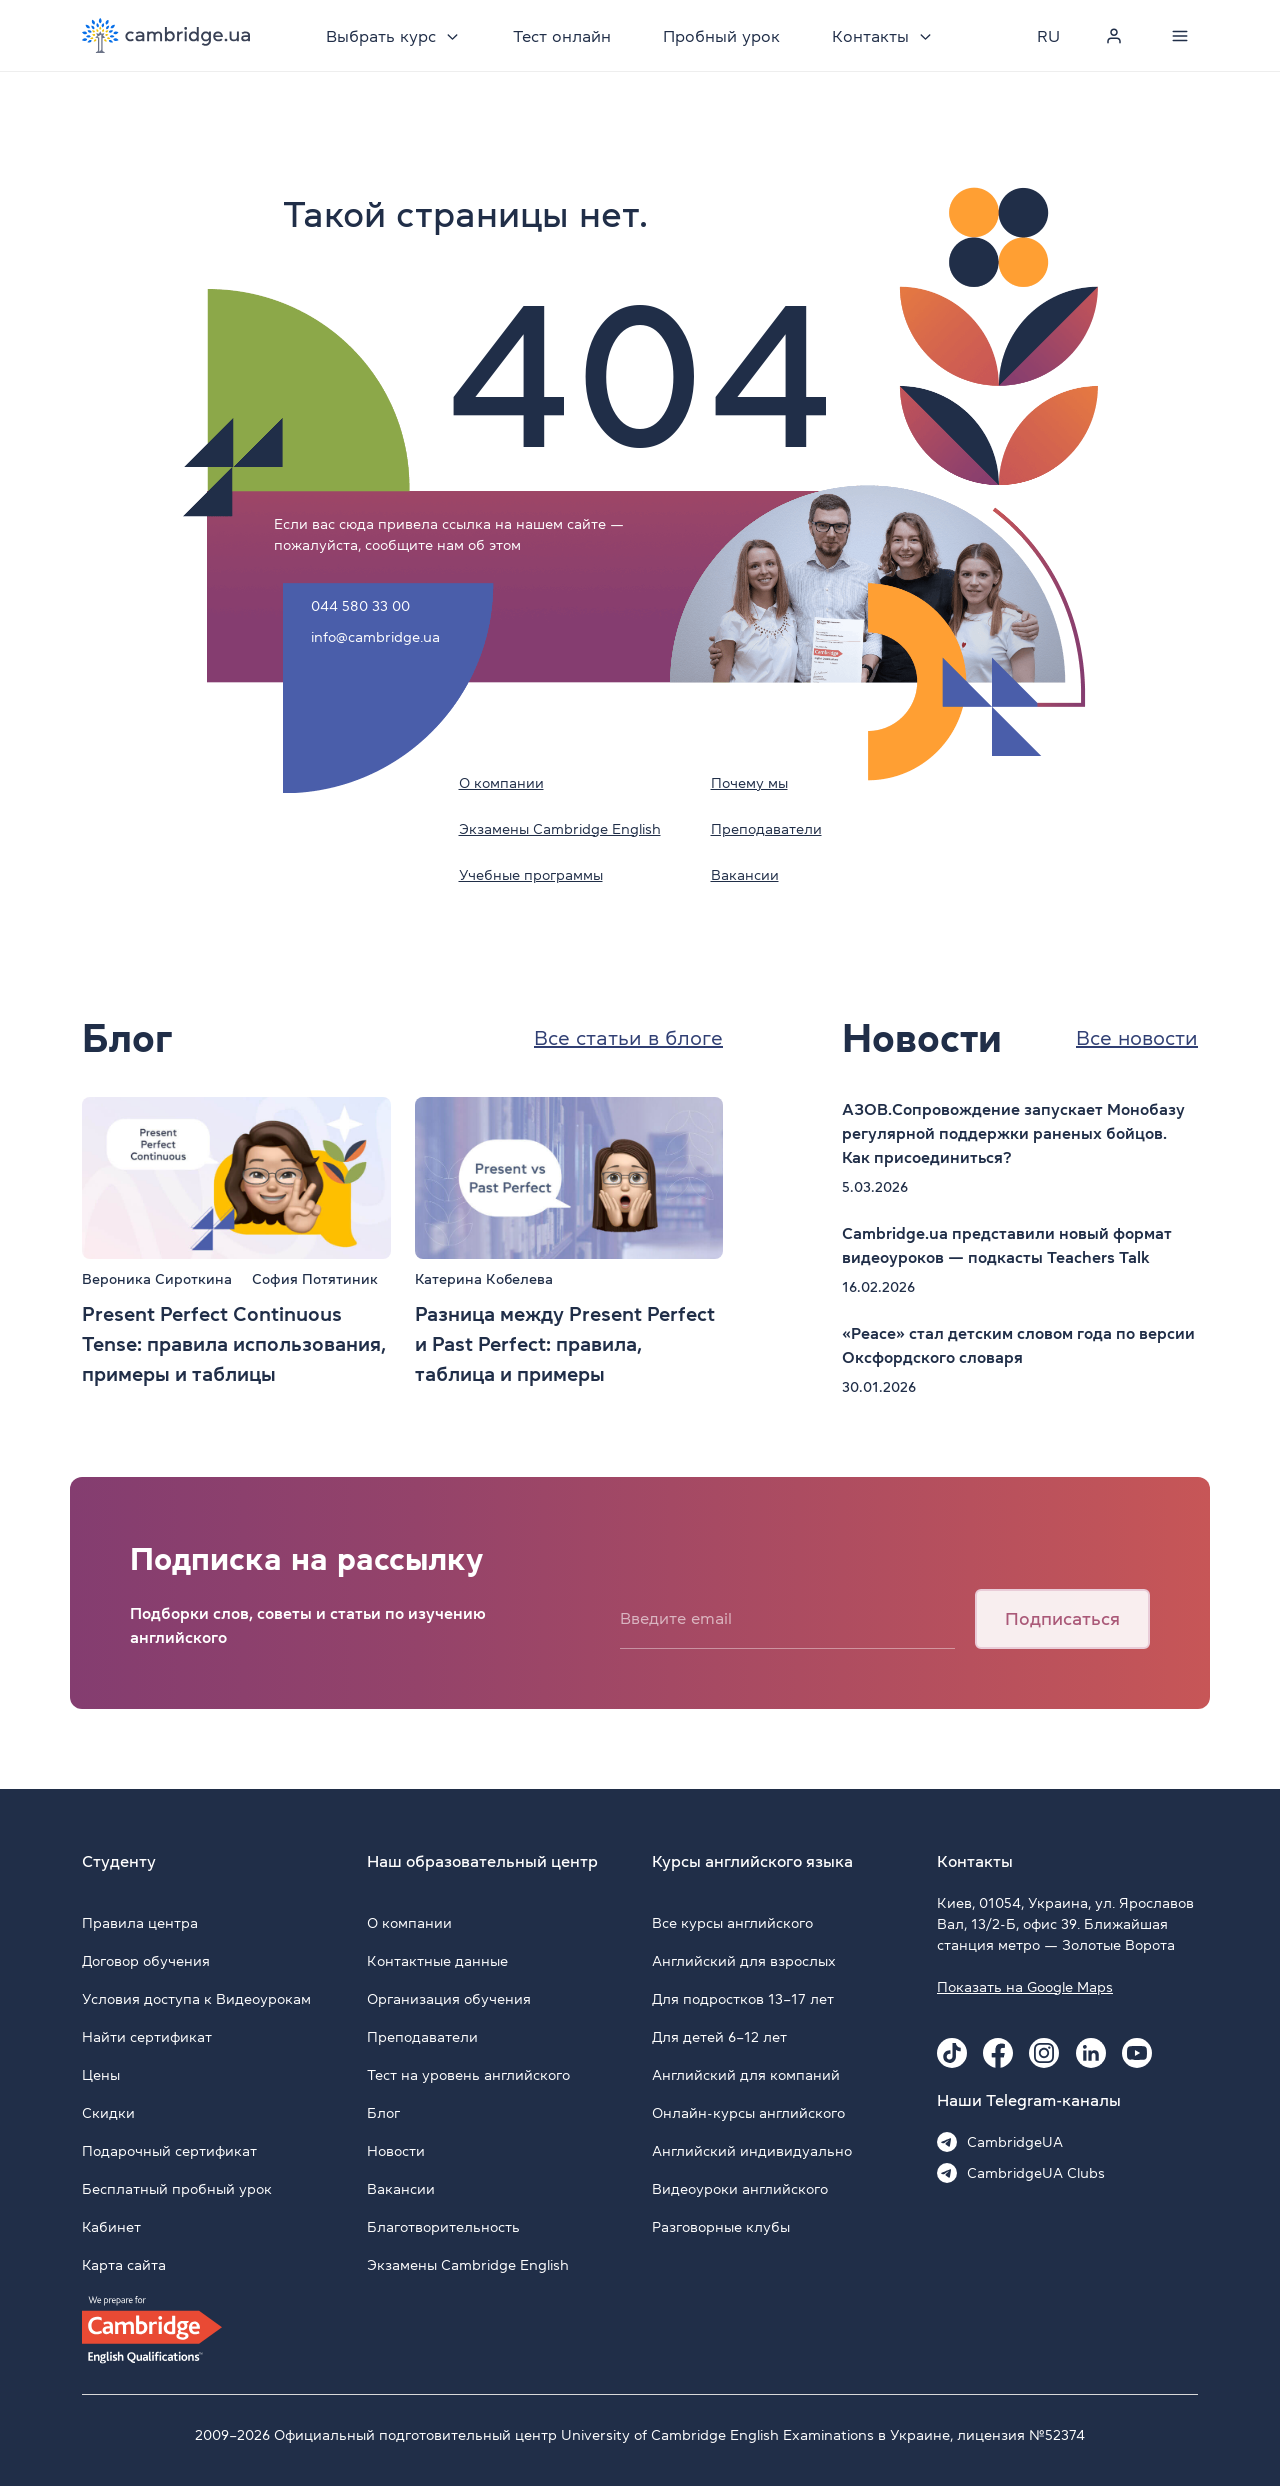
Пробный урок (721, 36)
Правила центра (140, 1923)
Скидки (108, 2113)
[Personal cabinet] (1114, 36)
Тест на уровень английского (468, 2075)
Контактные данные (437, 1961)
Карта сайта (124, 2265)
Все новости (1137, 1038)
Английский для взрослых (744, 1961)
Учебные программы (531, 875)
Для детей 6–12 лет (719, 2037)
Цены (101, 2075)
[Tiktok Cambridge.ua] (952, 2053)
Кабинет (111, 2227)
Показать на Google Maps (1025, 1987)
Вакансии (745, 875)
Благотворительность (443, 2227)
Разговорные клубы (721, 2227)
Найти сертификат (147, 2037)
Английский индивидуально (752, 2151)
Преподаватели (766, 829)
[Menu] (1180, 36)
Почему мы (749, 783)
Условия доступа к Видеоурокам (196, 1999)
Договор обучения (146, 1961)
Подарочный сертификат (169, 2151)
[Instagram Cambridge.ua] (1044, 2053)
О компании (501, 783)
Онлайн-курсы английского (748, 2113)
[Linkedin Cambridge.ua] (1091, 2053)
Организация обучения (449, 1999)
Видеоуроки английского (740, 2189)
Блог (383, 2113)
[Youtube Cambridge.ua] (1137, 2053)
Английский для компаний (746, 2075)
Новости (396, 2151)
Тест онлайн (562, 36)
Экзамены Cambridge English (560, 829)
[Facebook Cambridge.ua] (998, 2053)
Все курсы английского (732, 1923)
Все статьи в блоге (628, 1038)
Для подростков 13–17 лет (743, 1999)
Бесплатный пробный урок (177, 2189)
